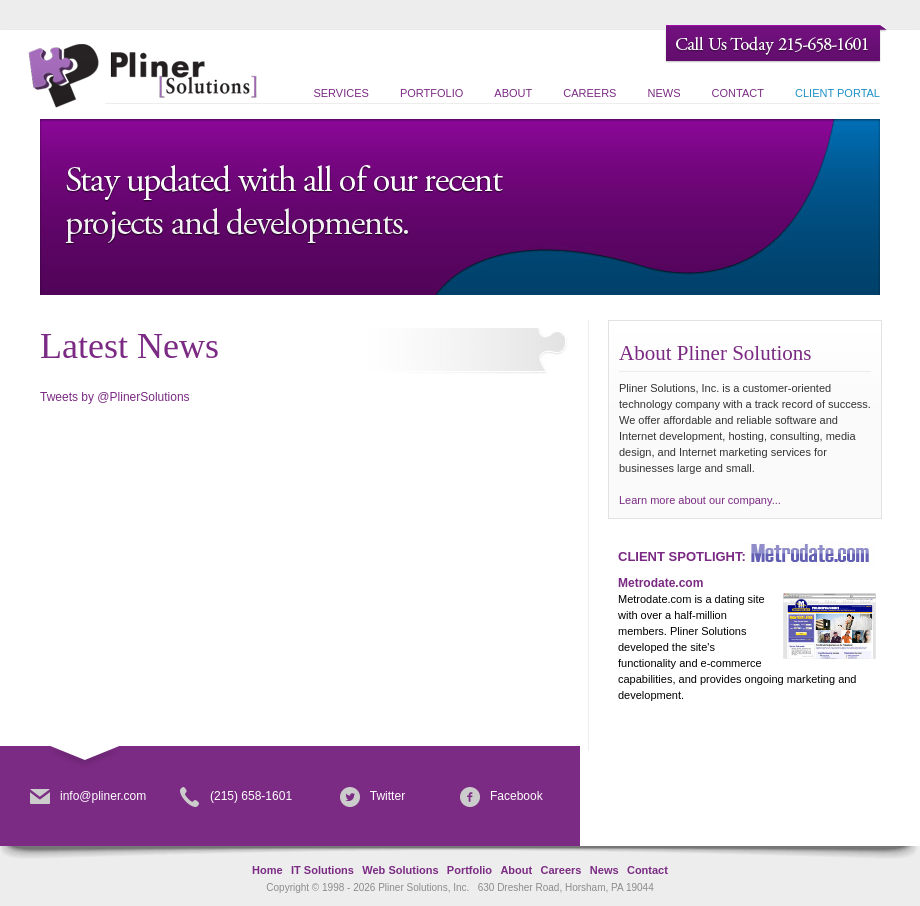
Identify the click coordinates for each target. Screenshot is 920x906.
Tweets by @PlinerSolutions (115, 397)
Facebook (501, 796)
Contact (738, 93)
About (513, 93)
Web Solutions (400, 870)
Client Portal (837, 93)
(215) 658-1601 (236, 796)
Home (267, 870)
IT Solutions (322, 870)
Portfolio (431, 93)
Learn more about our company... (700, 500)
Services (340, 93)
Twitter (372, 796)
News (664, 93)
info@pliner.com (88, 796)
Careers (589, 93)
